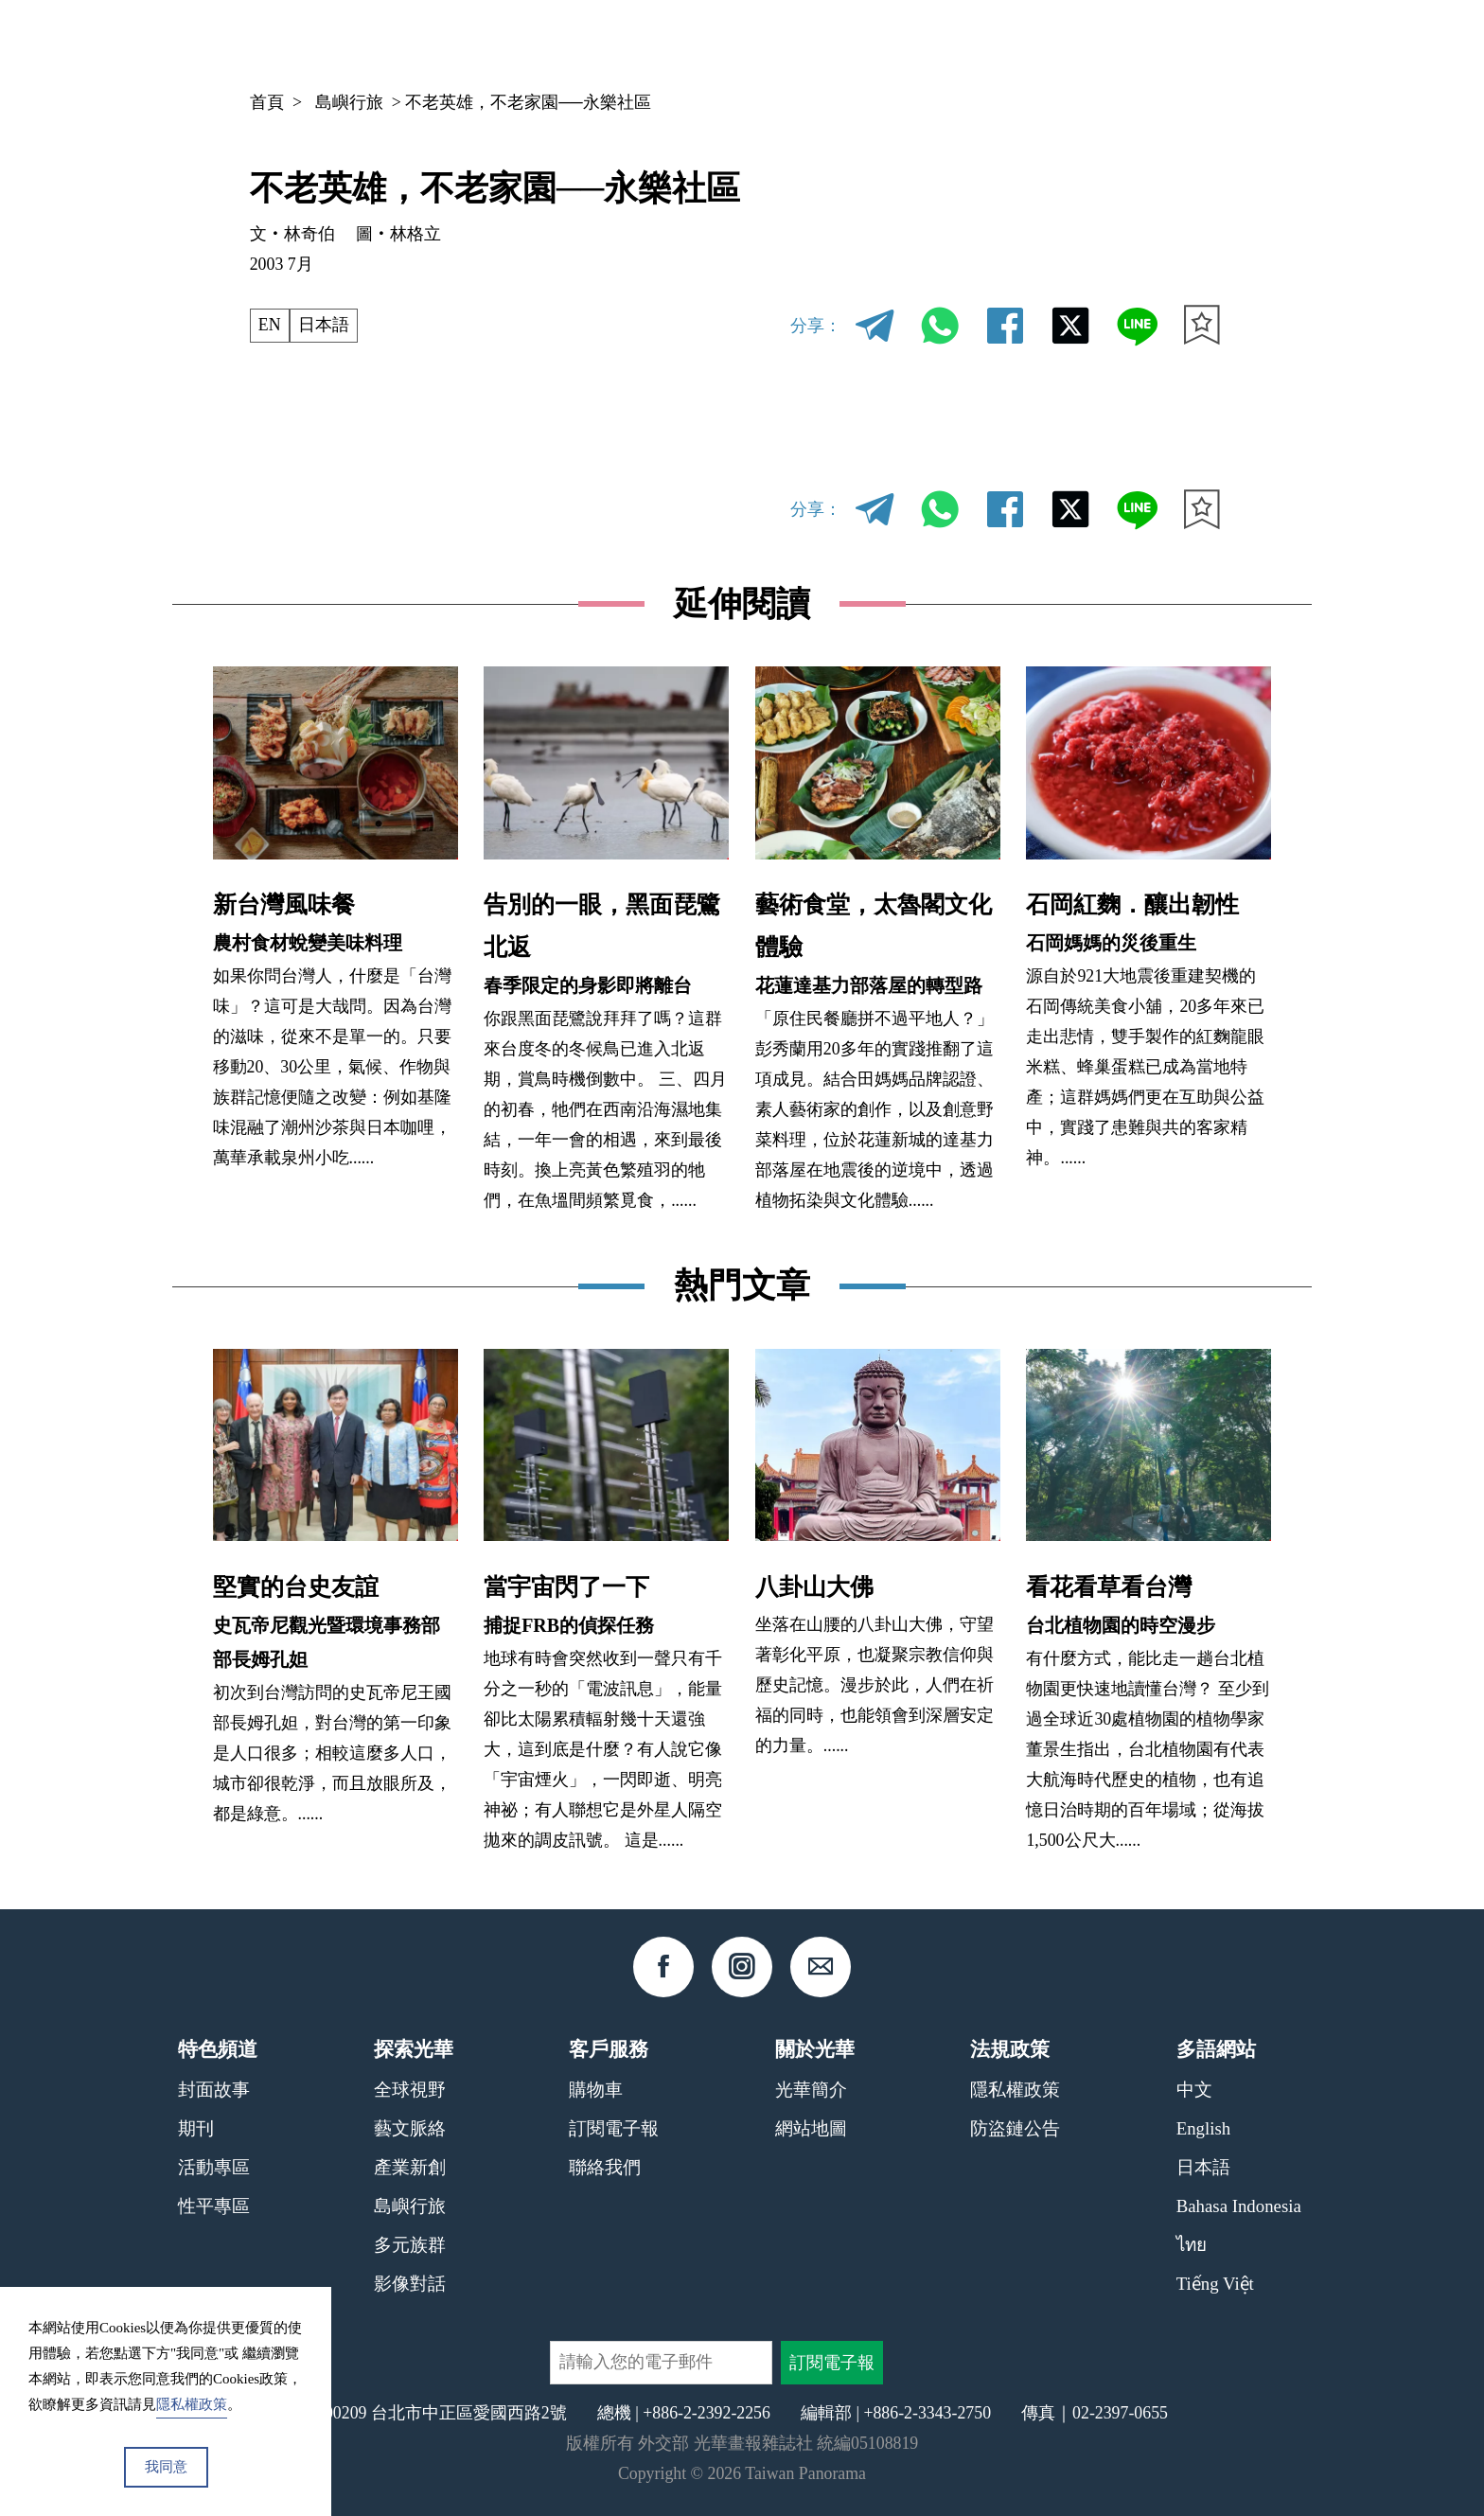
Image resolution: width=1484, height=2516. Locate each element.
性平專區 (214, 2206)
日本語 (323, 324)
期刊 (986, 42)
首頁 (267, 102)
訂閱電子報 (614, 2128)
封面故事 (214, 2090)
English (1203, 2128)
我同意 (166, 2466)
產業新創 (410, 2167)
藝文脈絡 (410, 2128)
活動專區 (214, 2167)
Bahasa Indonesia (1238, 2206)
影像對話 (410, 2284)
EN (269, 324)
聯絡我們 (605, 2167)
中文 (1152, 43)
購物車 (596, 2090)
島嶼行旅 (349, 102)
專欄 (1057, 42)
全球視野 (410, 2090)
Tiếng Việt (1215, 2284)
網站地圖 (811, 2128)
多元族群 (410, 2245)
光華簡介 (811, 2090)
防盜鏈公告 (1015, 2128)
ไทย (1191, 2245)
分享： (815, 325)
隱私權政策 (1015, 2090)
